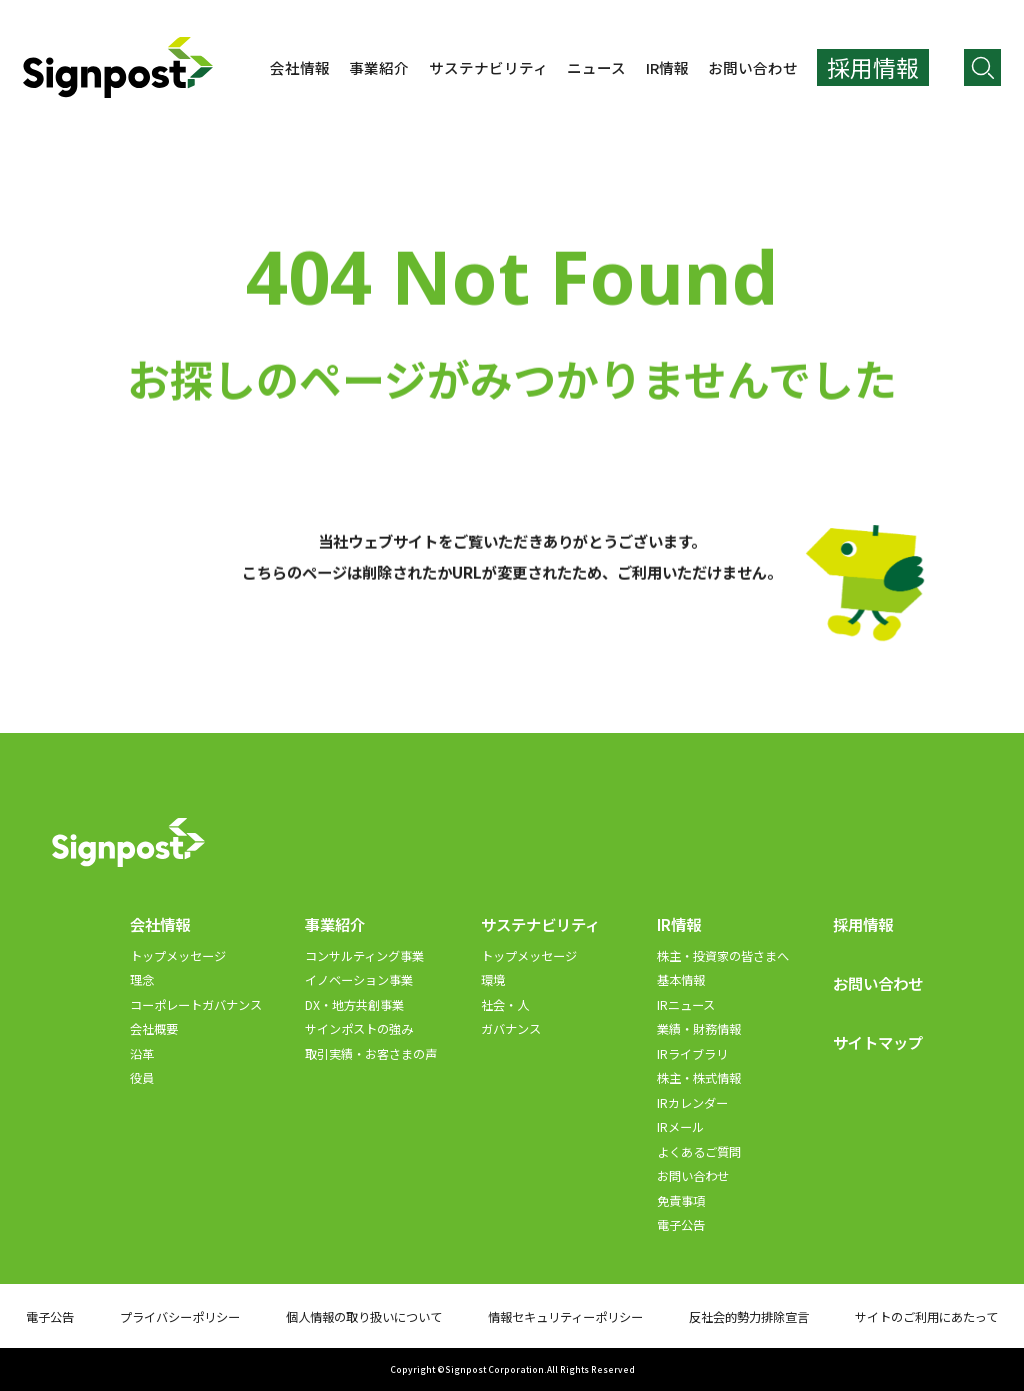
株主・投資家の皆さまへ (723, 956)
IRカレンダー (692, 1103)
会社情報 (300, 67)
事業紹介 (379, 67)
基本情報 (681, 980)
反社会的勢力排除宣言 (749, 1317)
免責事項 (681, 1201)
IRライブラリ (692, 1054)
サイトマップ (878, 1042)
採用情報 (863, 924)
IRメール (680, 1127)
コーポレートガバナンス (196, 1005)
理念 (142, 980)
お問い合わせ (753, 67)
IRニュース (686, 1005)
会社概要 (154, 1029)
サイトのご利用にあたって (926, 1317)
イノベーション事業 (359, 980)
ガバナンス (511, 1029)
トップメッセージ (178, 956)
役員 (142, 1078)
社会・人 (505, 1005)
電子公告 (681, 1225)
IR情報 (667, 67)
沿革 (142, 1054)
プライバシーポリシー (180, 1317)
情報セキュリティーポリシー (565, 1317)
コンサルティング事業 (364, 956)
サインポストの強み (359, 1029)
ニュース (596, 67)
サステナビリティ (488, 67)
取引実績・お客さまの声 (371, 1054)
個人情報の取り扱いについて (364, 1317)
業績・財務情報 (699, 1029)
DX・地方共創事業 (354, 1005)
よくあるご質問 (699, 1152)
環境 (493, 980)
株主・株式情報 (699, 1078)
